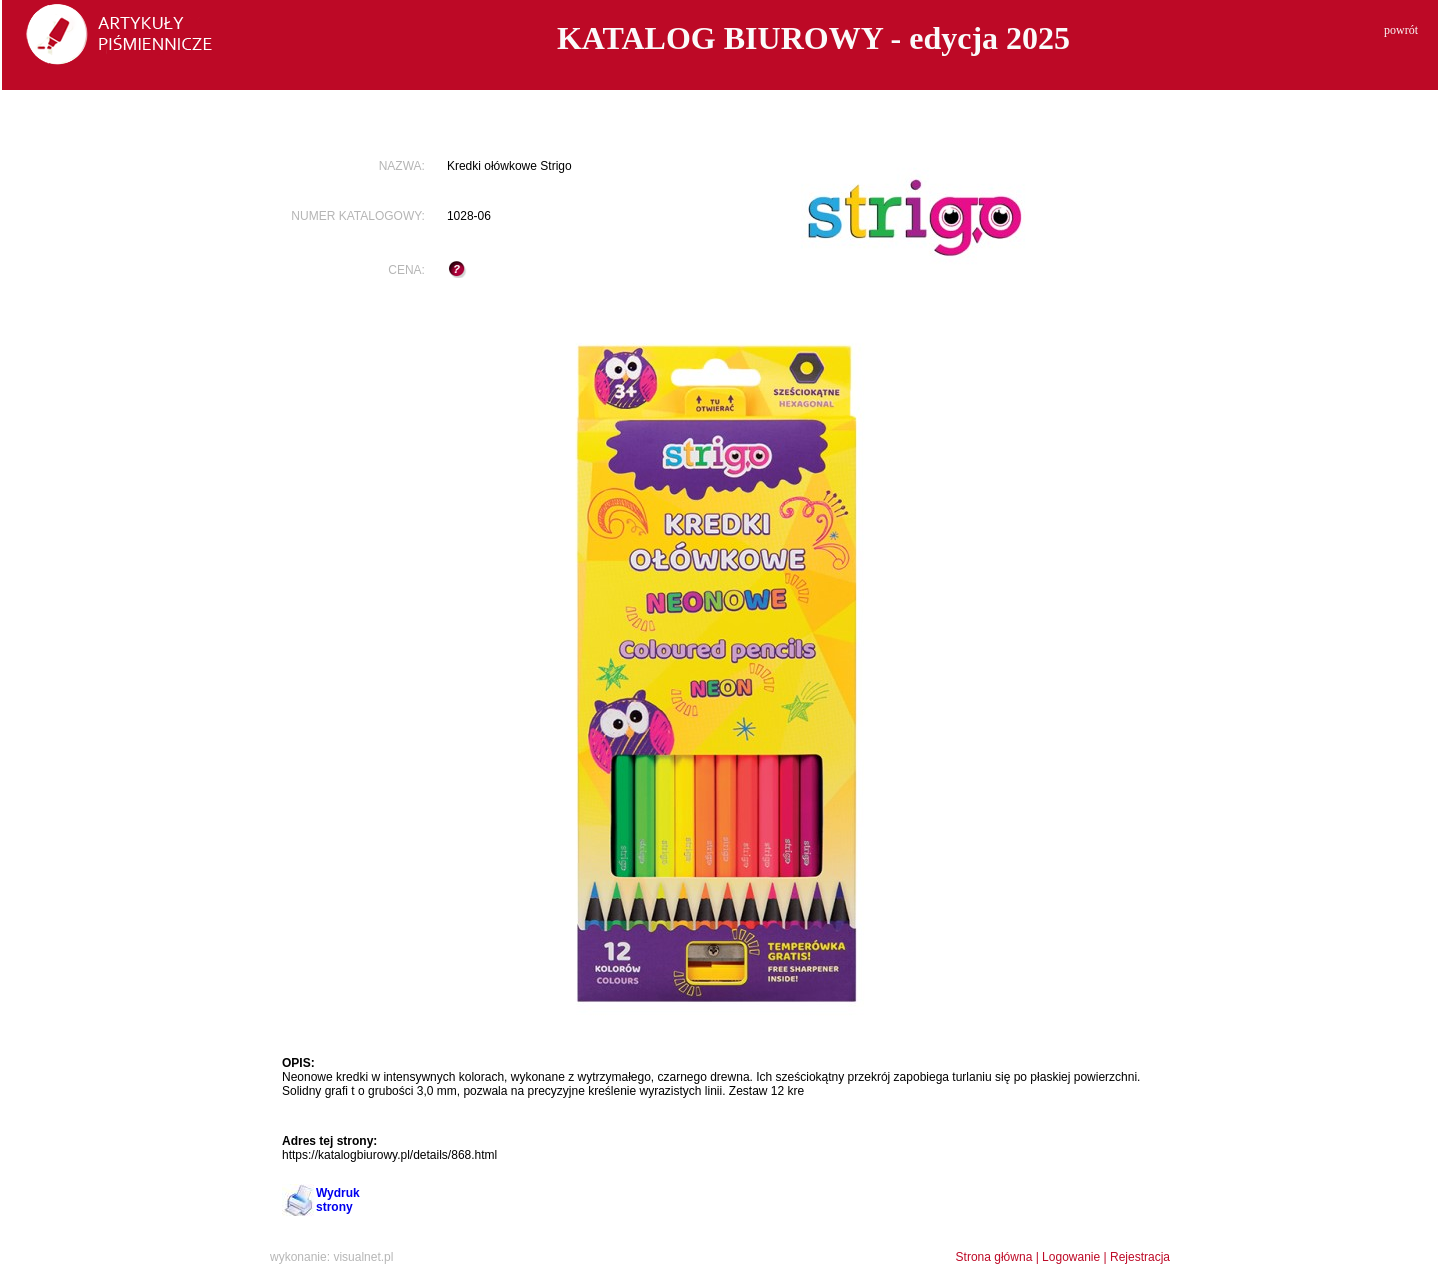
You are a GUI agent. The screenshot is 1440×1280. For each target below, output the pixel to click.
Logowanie (1071, 1257)
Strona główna (994, 1257)
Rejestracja (1140, 1257)
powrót (1401, 30)
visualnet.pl (363, 1257)
